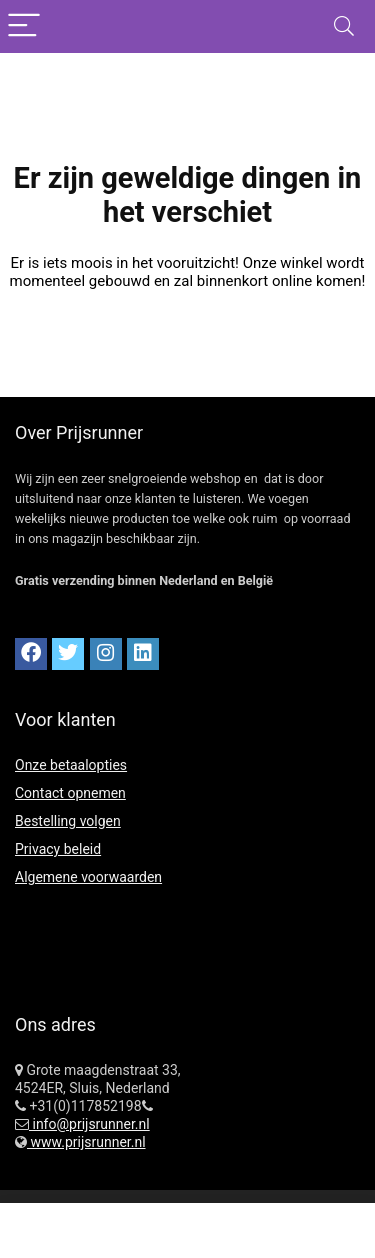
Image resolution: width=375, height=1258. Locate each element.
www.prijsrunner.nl (86, 1142)
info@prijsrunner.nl (89, 1124)
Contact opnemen (70, 793)
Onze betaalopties (71, 765)
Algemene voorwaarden (88, 877)
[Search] (344, 26)
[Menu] (24, 26)
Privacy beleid (58, 849)
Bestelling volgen (68, 821)
